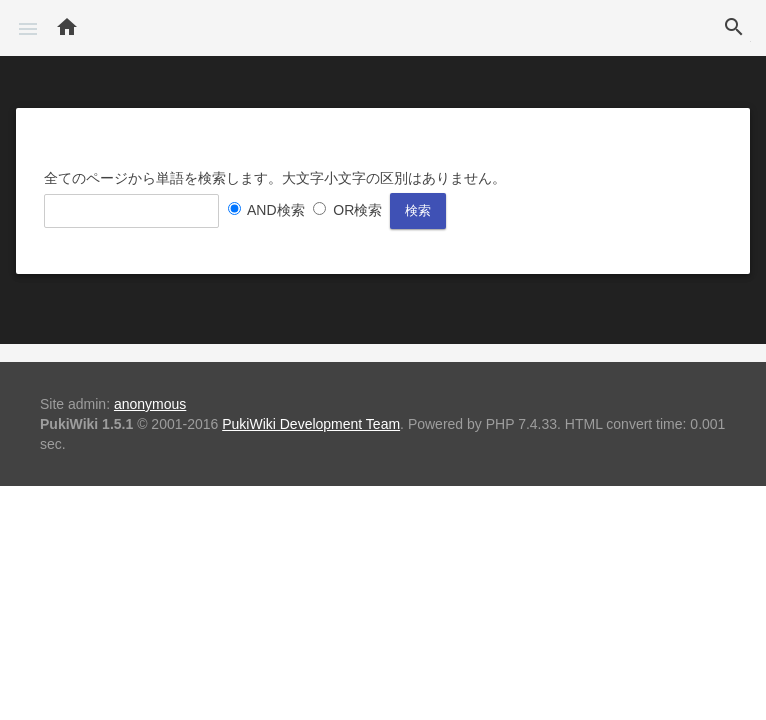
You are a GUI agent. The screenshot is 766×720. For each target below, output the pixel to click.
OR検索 (357, 210)
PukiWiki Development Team (311, 424)
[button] (28, 28)
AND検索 (276, 210)
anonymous (150, 404)
